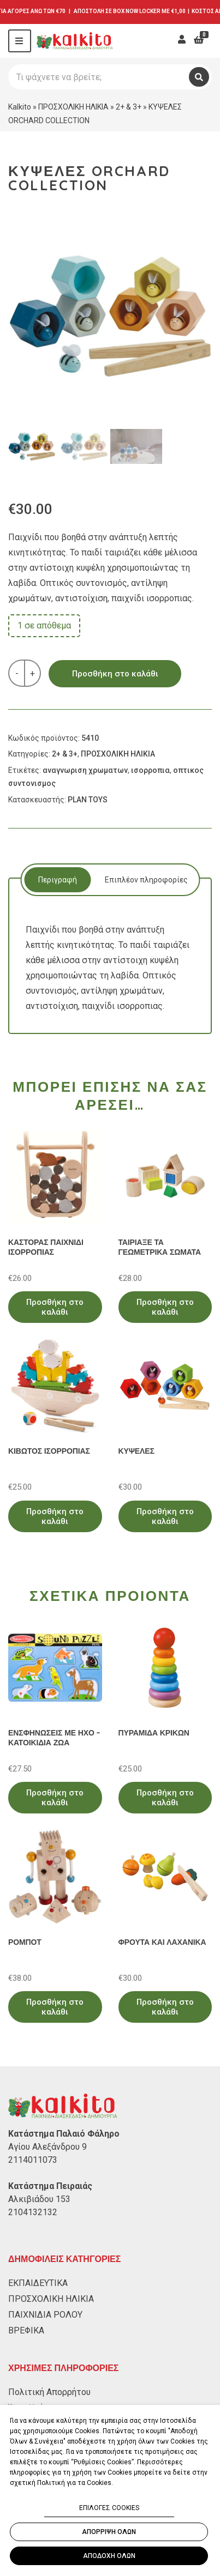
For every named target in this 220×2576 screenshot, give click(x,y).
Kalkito (19, 106)
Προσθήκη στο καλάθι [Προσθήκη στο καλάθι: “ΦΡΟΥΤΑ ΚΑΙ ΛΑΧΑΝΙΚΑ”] (165, 2007)
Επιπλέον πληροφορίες (146, 879)
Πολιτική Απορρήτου (49, 2392)
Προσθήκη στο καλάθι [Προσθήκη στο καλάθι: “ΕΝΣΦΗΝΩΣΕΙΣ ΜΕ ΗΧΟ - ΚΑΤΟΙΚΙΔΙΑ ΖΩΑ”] (55, 1797)
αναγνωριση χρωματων (85, 770)
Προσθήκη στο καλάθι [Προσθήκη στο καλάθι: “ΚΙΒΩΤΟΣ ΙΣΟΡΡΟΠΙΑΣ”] (55, 1516)
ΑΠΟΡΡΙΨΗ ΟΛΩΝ (109, 2532)
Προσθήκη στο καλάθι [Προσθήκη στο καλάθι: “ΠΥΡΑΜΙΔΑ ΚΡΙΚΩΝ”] (165, 1797)
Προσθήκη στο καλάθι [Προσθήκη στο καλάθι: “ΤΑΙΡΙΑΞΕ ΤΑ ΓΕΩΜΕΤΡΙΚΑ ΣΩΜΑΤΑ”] (165, 1307)
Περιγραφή (57, 879)
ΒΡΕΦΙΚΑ (26, 2330)
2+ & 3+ (128, 106)
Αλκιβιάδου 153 (39, 2199)
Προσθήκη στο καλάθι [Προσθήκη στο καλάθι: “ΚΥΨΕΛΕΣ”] (165, 1516)
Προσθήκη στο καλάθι (115, 674)
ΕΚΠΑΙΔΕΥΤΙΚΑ (38, 2283)
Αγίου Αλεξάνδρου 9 (47, 2147)
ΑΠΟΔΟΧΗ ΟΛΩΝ (109, 2556)
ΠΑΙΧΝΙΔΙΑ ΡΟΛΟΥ (45, 2314)
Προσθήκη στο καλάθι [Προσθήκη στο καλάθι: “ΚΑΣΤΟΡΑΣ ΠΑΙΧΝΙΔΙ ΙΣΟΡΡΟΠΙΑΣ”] (55, 1307)
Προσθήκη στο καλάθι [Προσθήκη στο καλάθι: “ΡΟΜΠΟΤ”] (55, 2007)
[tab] (57, 879)
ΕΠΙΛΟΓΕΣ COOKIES (109, 2508)
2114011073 (32, 2160)
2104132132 (32, 2212)
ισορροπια (150, 770)
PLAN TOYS (88, 799)
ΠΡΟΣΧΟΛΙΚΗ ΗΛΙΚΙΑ (73, 106)
